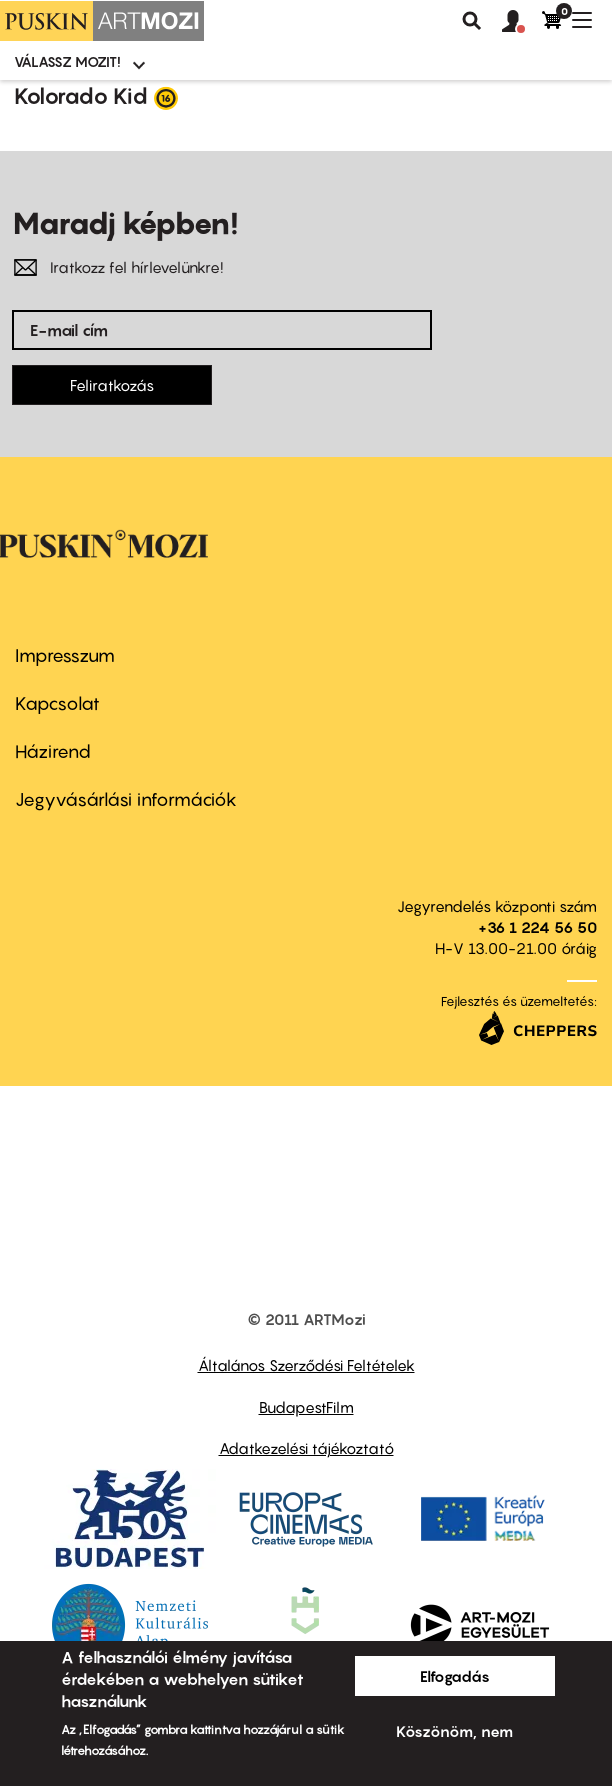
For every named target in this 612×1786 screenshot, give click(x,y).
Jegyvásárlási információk (126, 799)
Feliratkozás (112, 385)
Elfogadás (455, 1676)
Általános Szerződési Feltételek (306, 1365)
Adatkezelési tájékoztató (306, 1448)
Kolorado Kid (81, 96)
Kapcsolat (57, 703)
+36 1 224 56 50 (537, 927)
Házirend (53, 751)
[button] (522, 22)
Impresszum (65, 655)
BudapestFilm (306, 1407)
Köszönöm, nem (454, 1731)
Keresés (472, 21)
